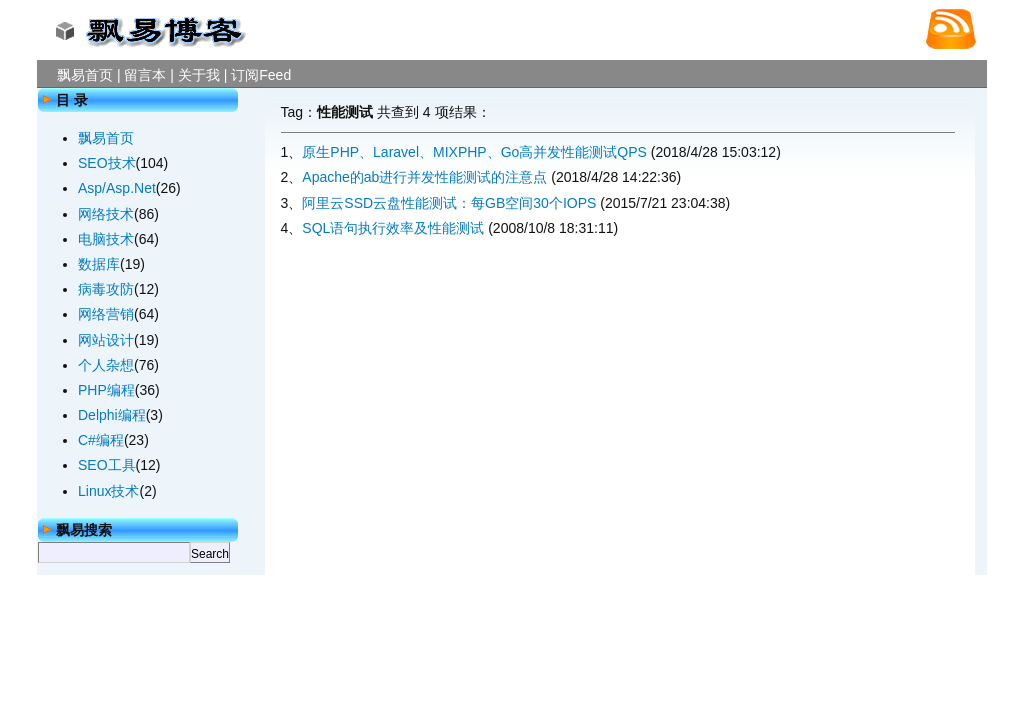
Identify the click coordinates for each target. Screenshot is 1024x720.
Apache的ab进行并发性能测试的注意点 (424, 177)
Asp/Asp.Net (117, 188)
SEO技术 (107, 163)
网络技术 (106, 214)
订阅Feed (261, 75)
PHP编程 (106, 390)
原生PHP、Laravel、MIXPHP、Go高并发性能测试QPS (474, 152)
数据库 (99, 264)
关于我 (199, 75)
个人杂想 (106, 365)
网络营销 (106, 314)
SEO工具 (107, 465)
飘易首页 (85, 75)
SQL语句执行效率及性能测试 (393, 228)
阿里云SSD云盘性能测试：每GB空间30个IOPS (449, 203)
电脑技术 (106, 239)
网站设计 (106, 340)
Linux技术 (108, 491)
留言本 (145, 75)
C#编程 (101, 440)
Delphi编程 (112, 415)
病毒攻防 (106, 289)
